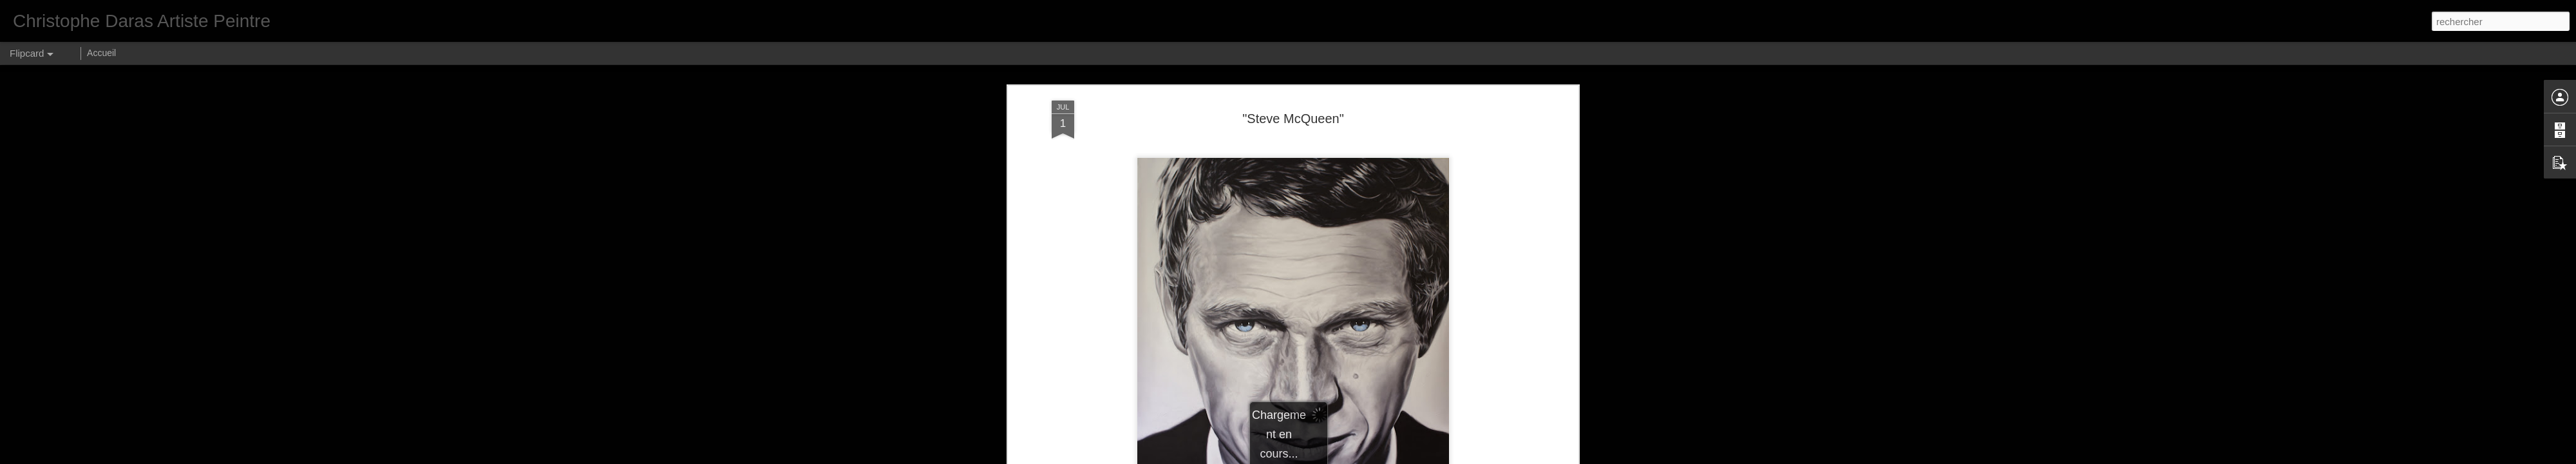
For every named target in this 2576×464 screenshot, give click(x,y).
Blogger (1367, 457)
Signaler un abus (1410, 457)
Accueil (101, 53)
